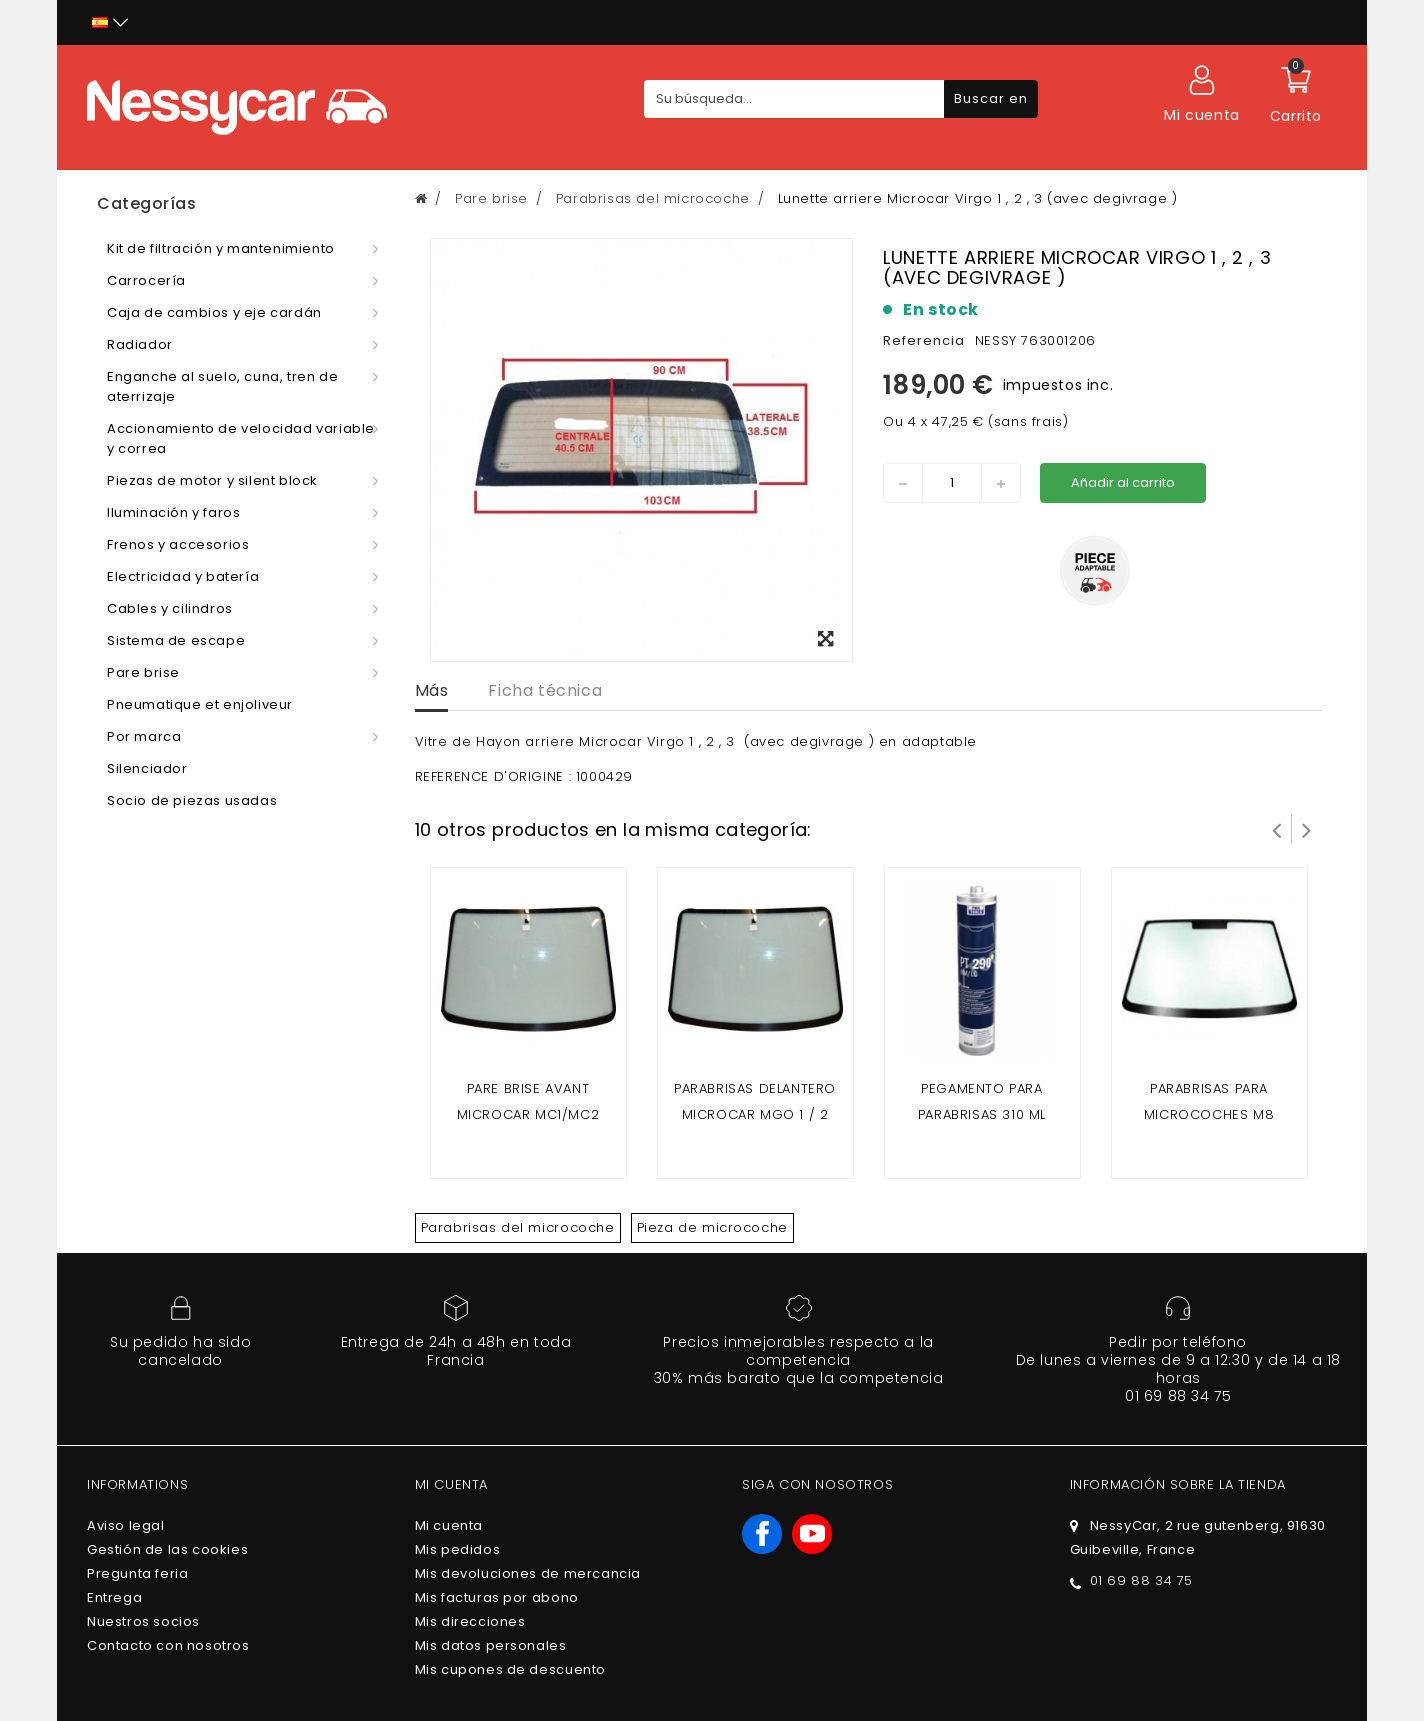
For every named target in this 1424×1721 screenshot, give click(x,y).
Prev (1277, 829)
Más (432, 690)
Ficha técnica (545, 690)
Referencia (924, 340)
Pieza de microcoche (712, 1227)
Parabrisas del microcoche (518, 1227)
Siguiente (1307, 829)
